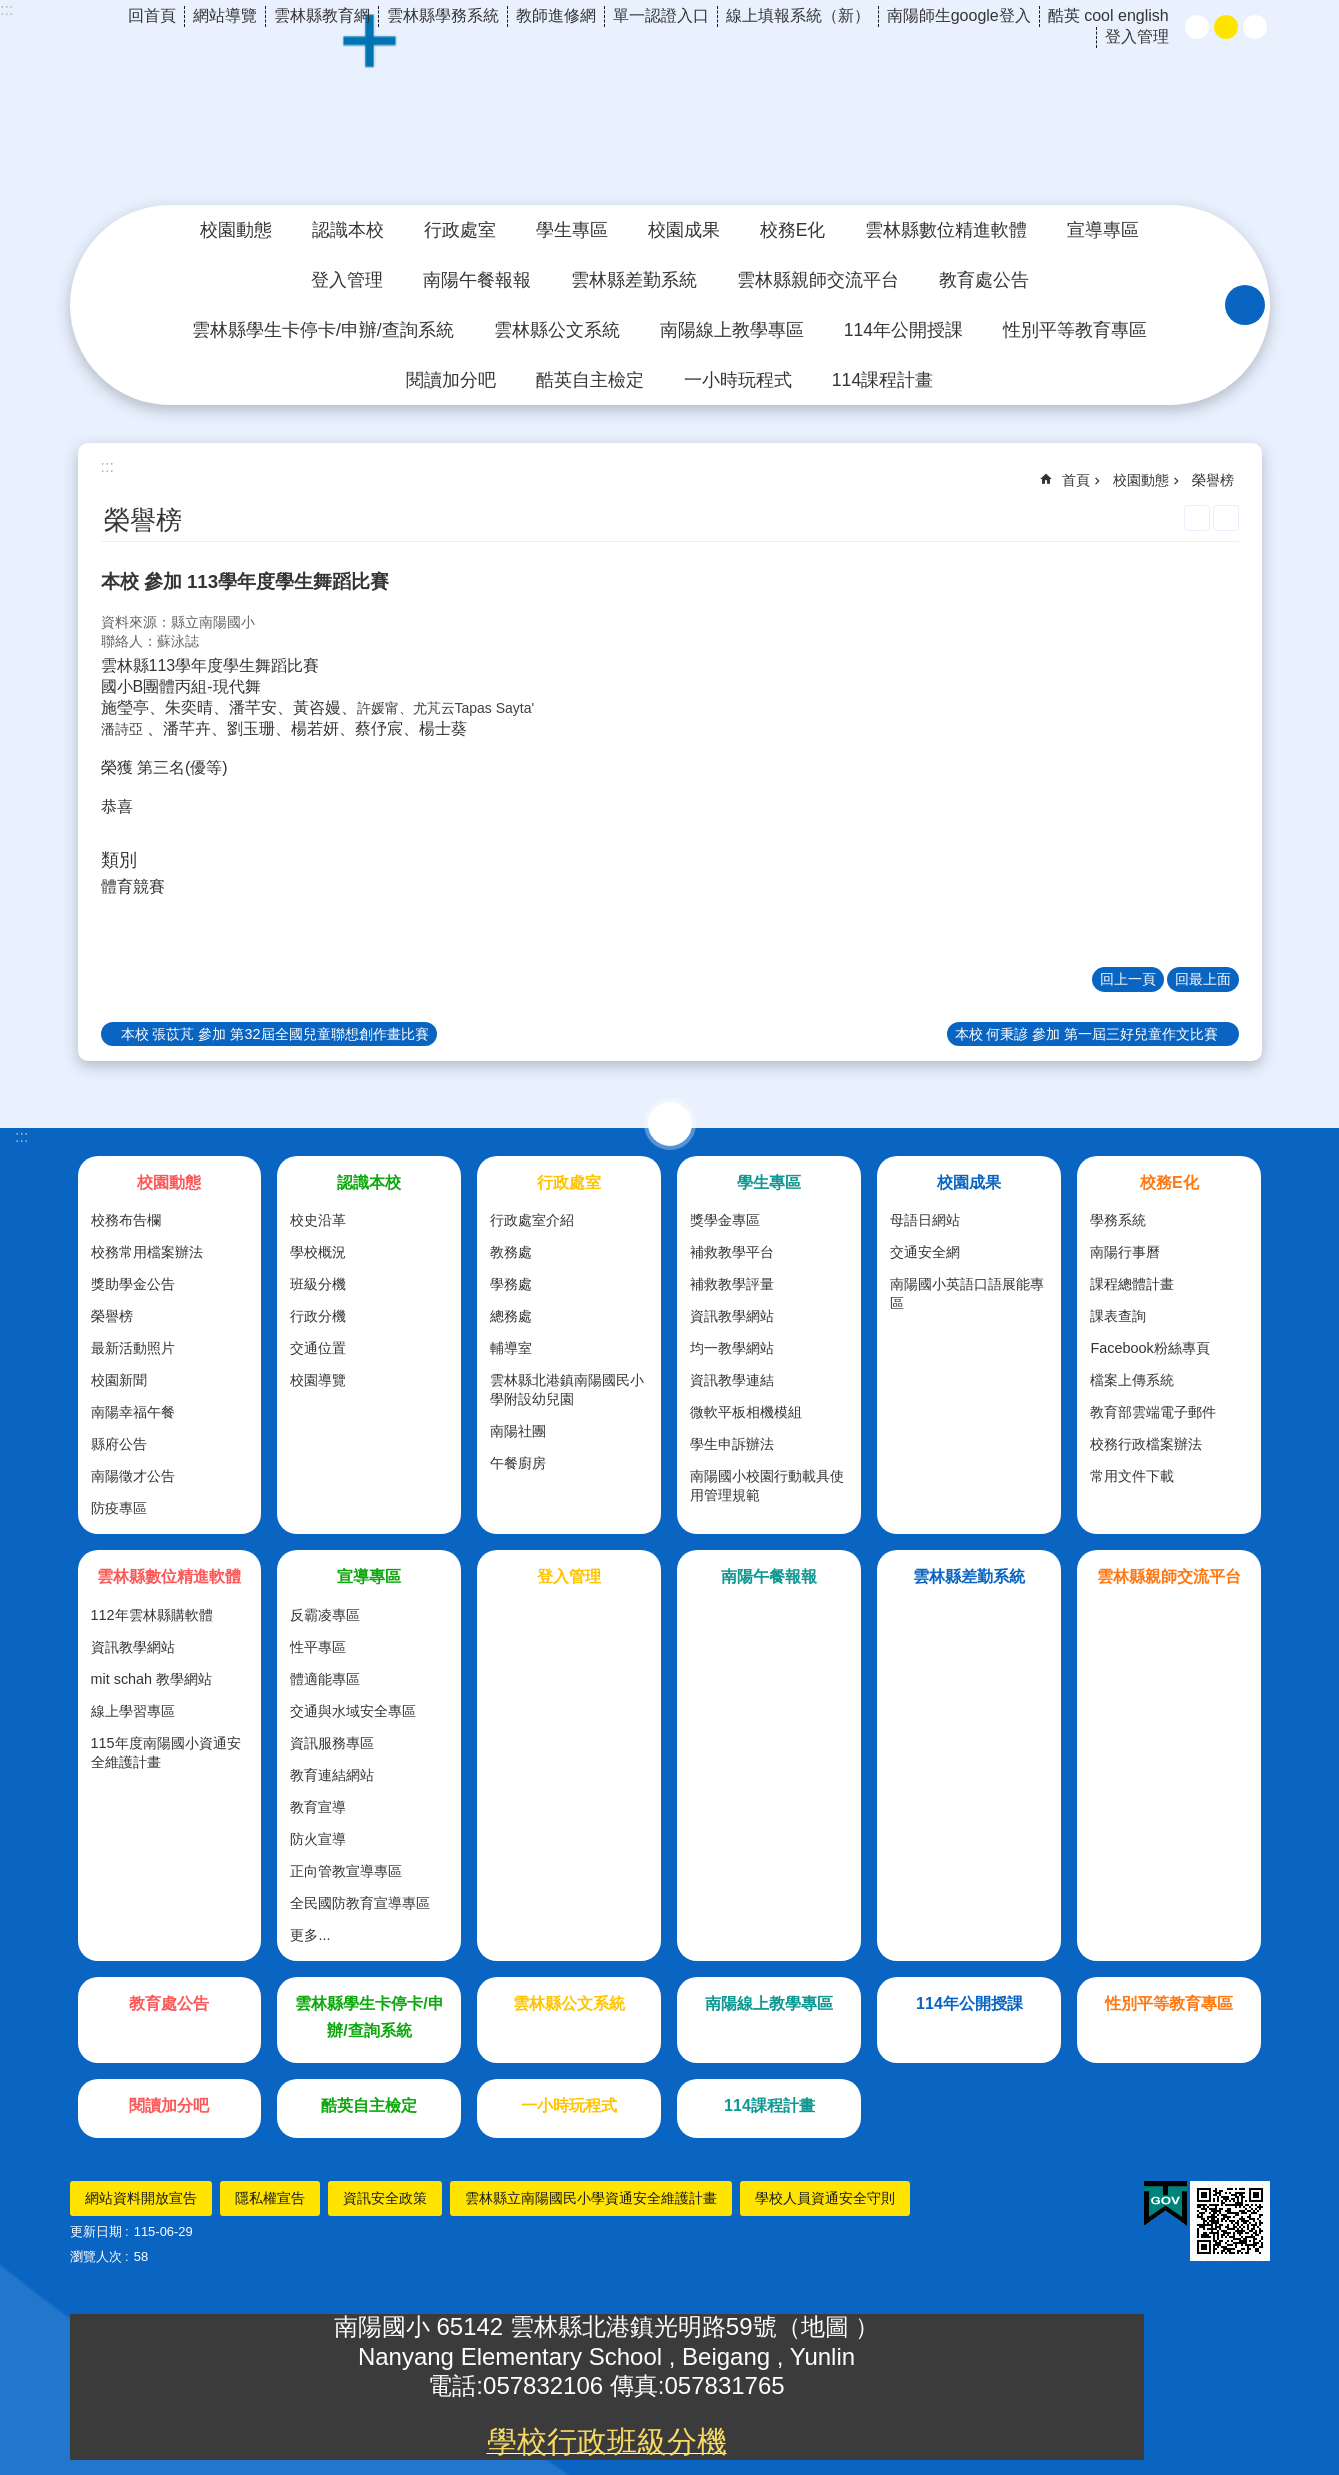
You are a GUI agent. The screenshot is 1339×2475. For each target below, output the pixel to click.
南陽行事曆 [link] (1125, 1252)
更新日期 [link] (96, 2231)
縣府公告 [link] (119, 1444)
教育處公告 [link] (984, 280)
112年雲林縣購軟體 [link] (152, 1615)
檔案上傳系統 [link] (1132, 1380)
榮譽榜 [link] (1213, 480)
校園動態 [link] (236, 230)
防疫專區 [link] (119, 1508)
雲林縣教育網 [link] (322, 15)
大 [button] (1255, 27)
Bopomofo (1226, 518)
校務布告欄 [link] (126, 1220)
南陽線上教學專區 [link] (732, 330)
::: (6, 9)
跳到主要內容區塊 (10, 10)
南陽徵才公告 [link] (133, 1476)
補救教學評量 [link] (732, 1284)
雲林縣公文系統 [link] (557, 330)
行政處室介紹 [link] (532, 1220)
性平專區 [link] (318, 1647)
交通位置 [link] (318, 1348)
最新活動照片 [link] (133, 1348)
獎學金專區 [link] (725, 1220)
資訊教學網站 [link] (732, 1316)
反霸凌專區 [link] (325, 1615)
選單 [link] (670, 1124)
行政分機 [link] (318, 1316)
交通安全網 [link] (925, 1252)
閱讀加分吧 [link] (451, 380)
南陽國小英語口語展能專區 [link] (967, 1293)
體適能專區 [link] (325, 1679)
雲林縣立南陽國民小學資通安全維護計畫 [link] (591, 2198)
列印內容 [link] (1197, 518)
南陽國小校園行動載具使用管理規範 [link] (767, 1485)
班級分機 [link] (318, 1284)
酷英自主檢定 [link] (590, 380)
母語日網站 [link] (925, 1220)
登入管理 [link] (1137, 36)
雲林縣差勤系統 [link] (634, 280)
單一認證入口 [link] (661, 15)
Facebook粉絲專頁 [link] (1149, 1348)
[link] (1165, 2204)
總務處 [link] (511, 1316)
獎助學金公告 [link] (133, 1284)
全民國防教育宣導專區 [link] (360, 1903)
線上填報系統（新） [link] (798, 15)
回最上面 (1203, 979)
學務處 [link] (511, 1284)
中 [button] (1226, 27)
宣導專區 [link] (1103, 230)
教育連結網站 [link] (332, 1775)
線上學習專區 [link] (133, 1711)
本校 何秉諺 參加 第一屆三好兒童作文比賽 (1087, 1034)
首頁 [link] (1076, 480)
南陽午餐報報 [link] (477, 280)
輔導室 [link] (511, 1348)
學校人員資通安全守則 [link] (825, 2198)
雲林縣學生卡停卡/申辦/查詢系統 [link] (323, 330)
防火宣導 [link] (318, 1839)
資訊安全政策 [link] (385, 2198)
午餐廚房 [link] (518, 1463)
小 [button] (1197, 27)
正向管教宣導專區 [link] (346, 1871)
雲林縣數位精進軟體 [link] (946, 230)
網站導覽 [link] (225, 15)
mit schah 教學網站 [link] (152, 1679)
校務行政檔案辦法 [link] (1146, 1444)
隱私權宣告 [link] (270, 2198)
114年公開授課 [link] (903, 330)
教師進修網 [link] (556, 15)
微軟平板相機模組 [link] (746, 1412)
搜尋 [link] (1245, 305)
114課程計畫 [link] (882, 380)
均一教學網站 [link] (732, 1348)
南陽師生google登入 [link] (959, 15)
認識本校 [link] (348, 230)
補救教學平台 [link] (732, 1252)
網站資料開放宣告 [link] (141, 2198)
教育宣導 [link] (318, 1807)
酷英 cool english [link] (1108, 15)
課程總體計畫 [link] (1132, 1284)
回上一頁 (1128, 979)
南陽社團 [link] (518, 1431)
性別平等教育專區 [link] (1075, 330)
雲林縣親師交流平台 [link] (818, 280)
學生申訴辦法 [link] (732, 1444)
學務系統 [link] (1118, 1220)
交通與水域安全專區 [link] (353, 1711)
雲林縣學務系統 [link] (443, 15)
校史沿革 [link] (318, 1220)
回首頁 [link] (152, 15)
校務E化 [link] (793, 230)
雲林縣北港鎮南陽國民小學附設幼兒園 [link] (567, 1389)
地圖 (828, 2326)
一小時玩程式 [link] (738, 380)
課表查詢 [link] (1118, 1316)
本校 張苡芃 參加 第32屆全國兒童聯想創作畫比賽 (275, 1034)
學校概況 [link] (318, 1252)
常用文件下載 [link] (1132, 1476)
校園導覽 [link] (318, 1380)
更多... (310, 1935)
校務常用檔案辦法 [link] (147, 1252)
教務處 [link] (511, 1252)
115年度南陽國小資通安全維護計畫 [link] (166, 1752)
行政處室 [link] (460, 230)
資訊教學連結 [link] (732, 1380)
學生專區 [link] (572, 230)
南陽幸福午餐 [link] (133, 1412)
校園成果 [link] (684, 230)
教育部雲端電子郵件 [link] (1153, 1412)
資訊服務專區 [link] (332, 1743)
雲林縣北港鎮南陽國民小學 (670, 114)
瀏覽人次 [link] (96, 2256)
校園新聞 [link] (119, 1380)
